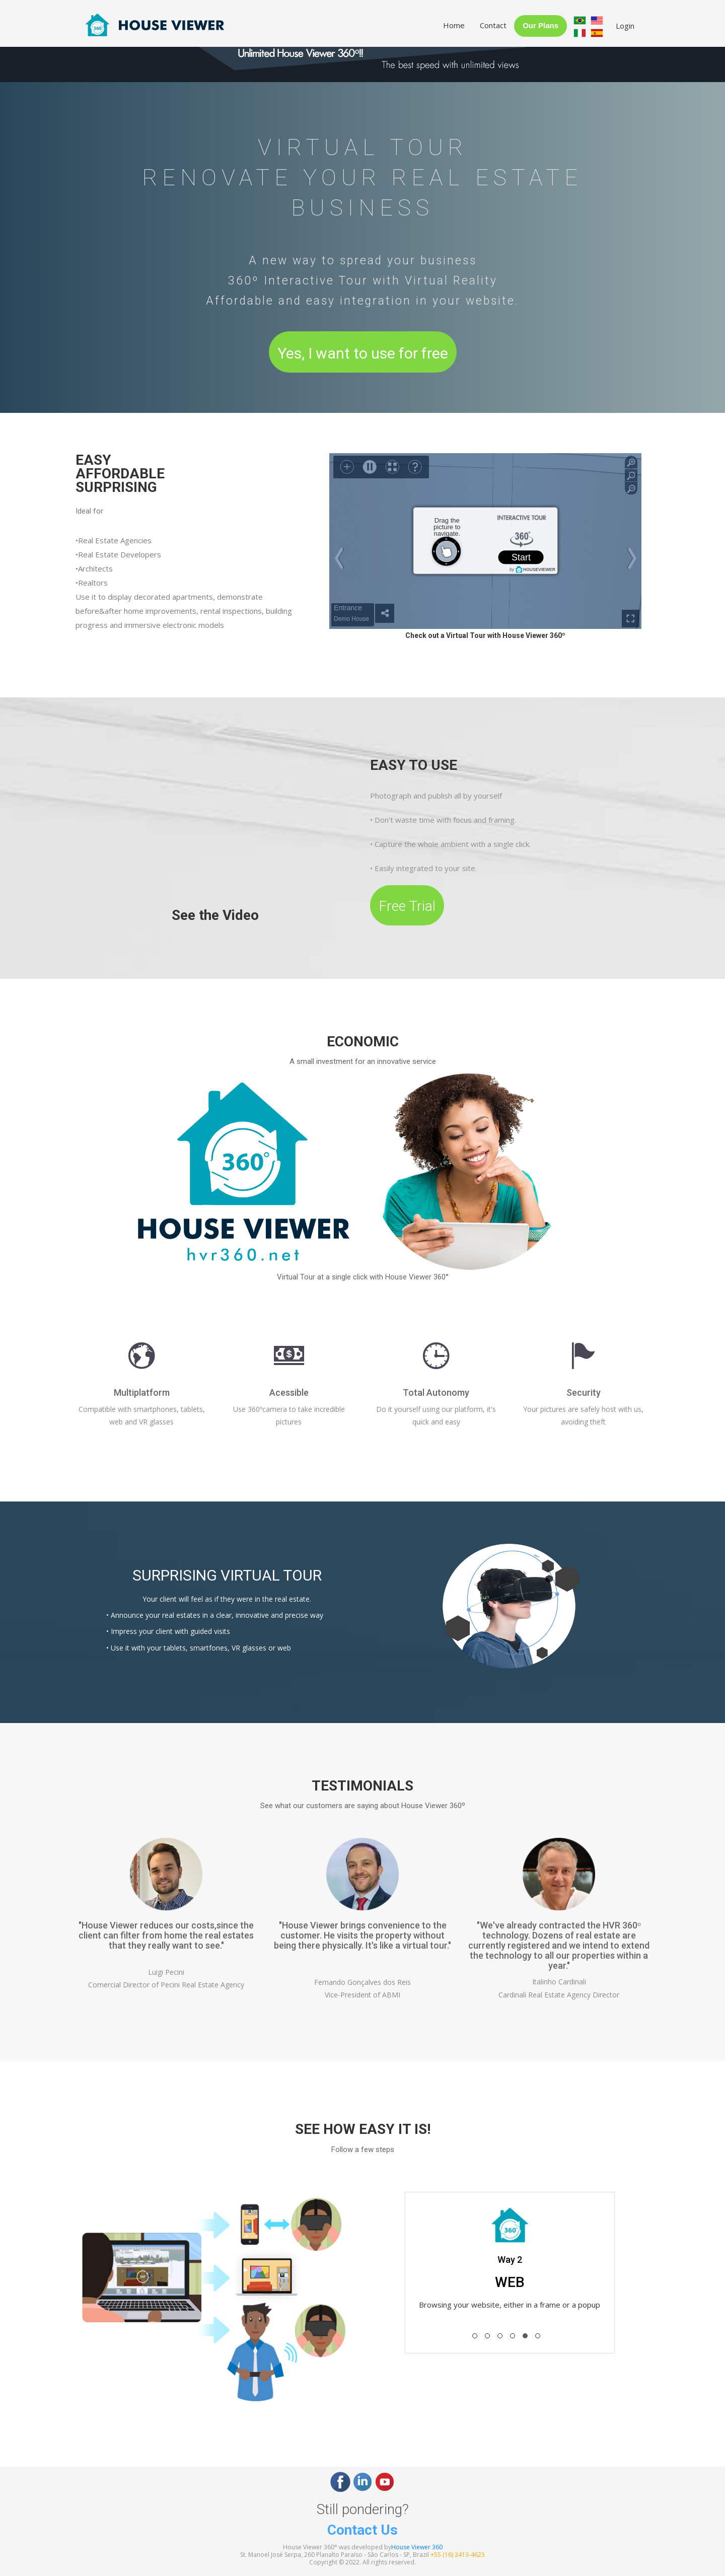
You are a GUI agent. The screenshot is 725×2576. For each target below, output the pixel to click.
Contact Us (362, 2530)
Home (454, 25)
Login (625, 26)
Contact (493, 25)
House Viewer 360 (417, 2547)
